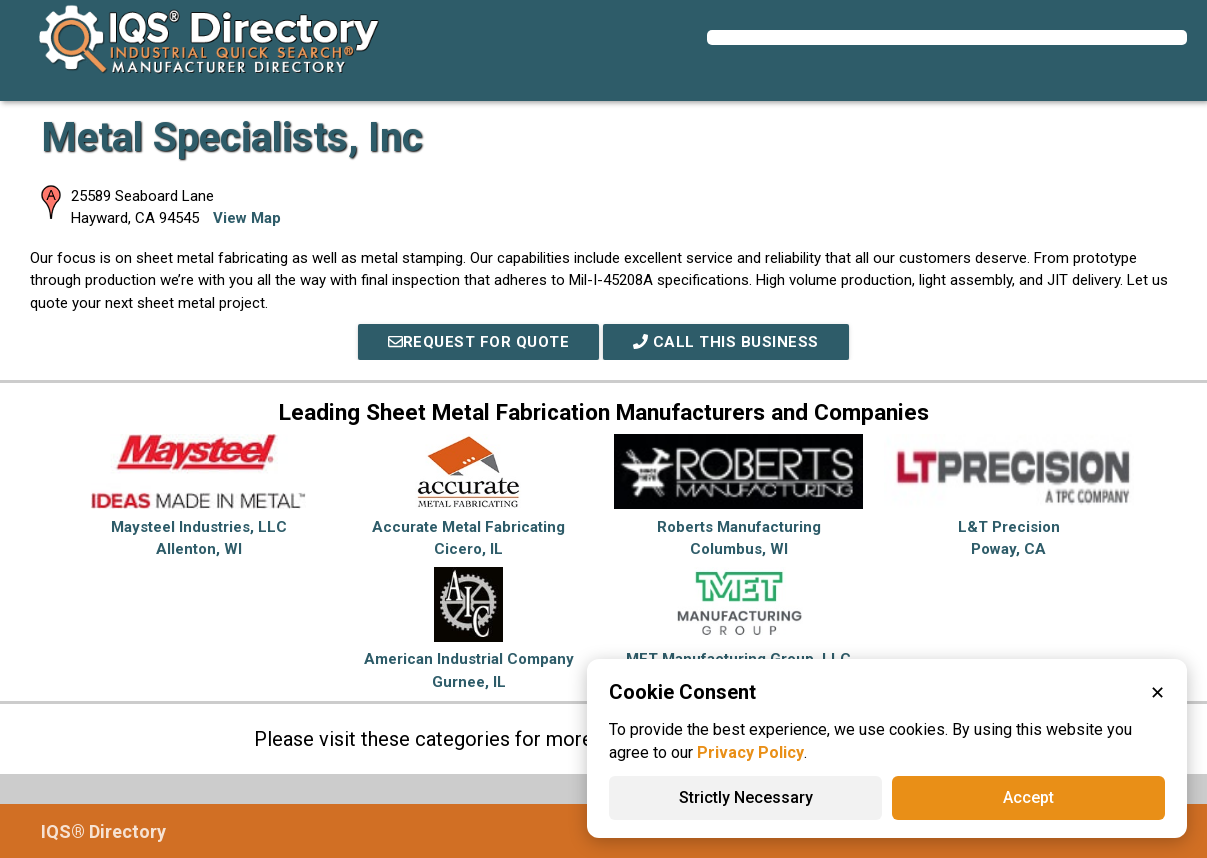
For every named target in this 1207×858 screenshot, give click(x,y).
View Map (247, 218)
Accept (1028, 797)
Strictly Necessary (746, 797)
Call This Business (726, 342)
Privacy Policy (750, 752)
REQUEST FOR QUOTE (479, 342)
